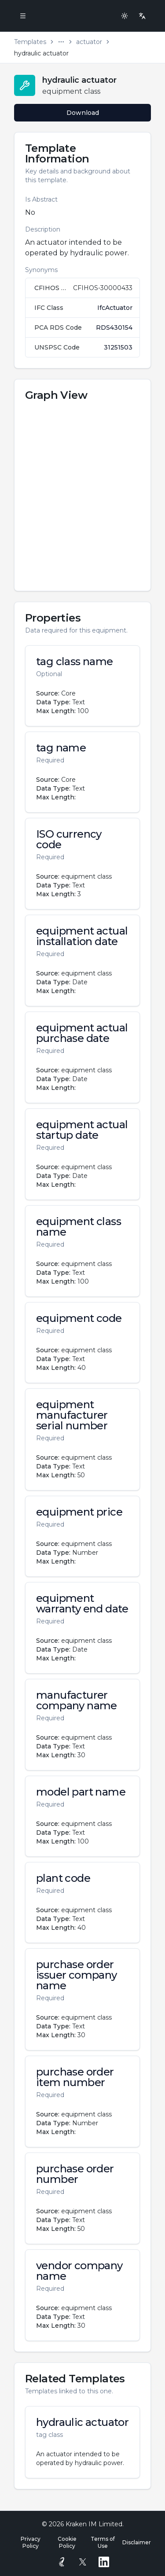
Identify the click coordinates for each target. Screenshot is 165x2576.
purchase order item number (75, 2077)
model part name (80, 1792)
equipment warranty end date (82, 1603)
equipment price (79, 1512)
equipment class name (78, 1226)
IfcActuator (114, 308)
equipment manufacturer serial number (72, 1415)
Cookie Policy (67, 2542)
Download (82, 113)
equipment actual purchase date (82, 1033)
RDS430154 (114, 327)
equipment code (79, 1318)
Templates (30, 42)
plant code (63, 1878)
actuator (89, 42)
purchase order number (75, 2174)
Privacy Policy (30, 2542)
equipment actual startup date (82, 1130)
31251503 (118, 347)
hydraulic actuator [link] (41, 53)
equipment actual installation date (82, 936)
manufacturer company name (76, 1700)
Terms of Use (103, 2542)
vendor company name (79, 2271)
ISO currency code (69, 839)
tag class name (74, 661)
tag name (61, 748)
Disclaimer (136, 2542)
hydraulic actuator (82, 2422)
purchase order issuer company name (76, 1975)
